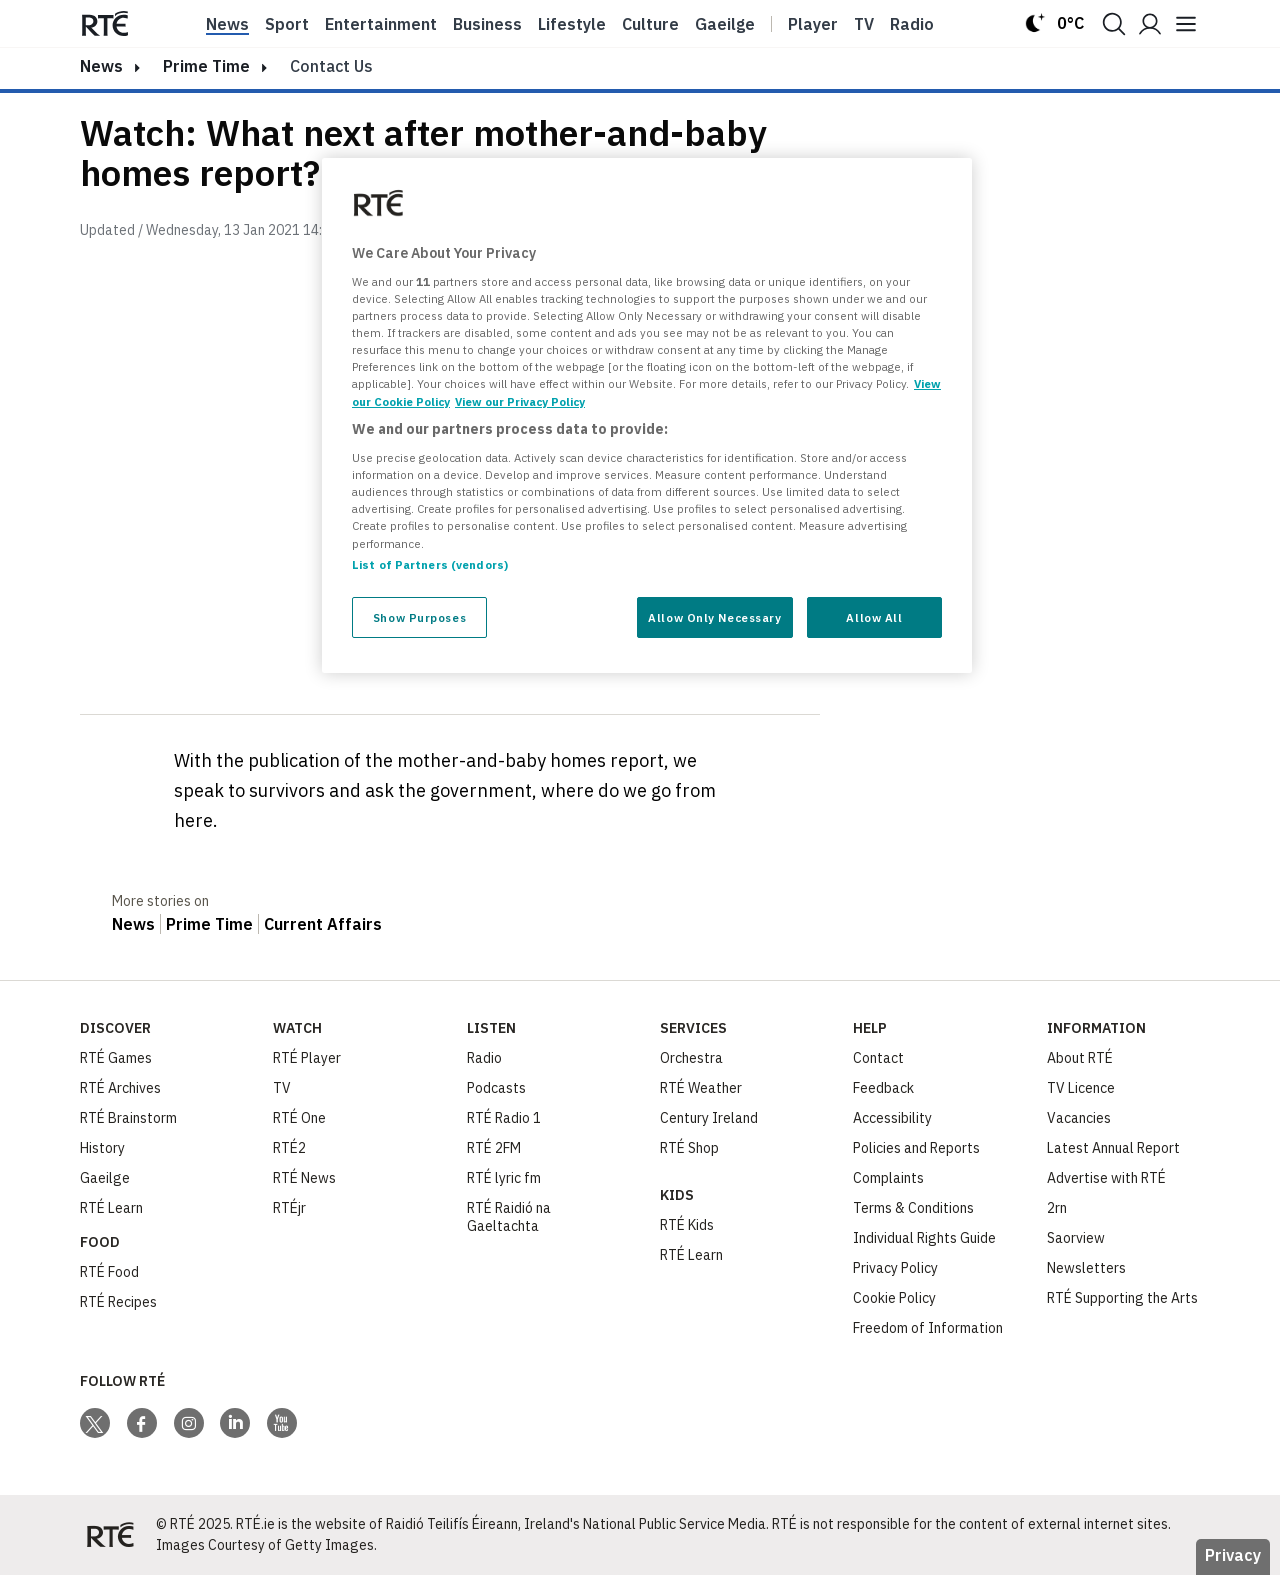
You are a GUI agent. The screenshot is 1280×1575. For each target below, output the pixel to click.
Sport (287, 24)
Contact (878, 1058)
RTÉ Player (307, 1058)
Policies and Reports (916, 1148)
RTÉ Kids (687, 1225)
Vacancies (1079, 1118)
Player (813, 24)
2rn (1057, 1208)
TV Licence (1081, 1088)
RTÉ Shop (689, 1148)
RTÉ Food (109, 1272)
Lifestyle (572, 24)
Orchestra (691, 1058)
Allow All (874, 617)
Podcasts (496, 1088)
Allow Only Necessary (714, 617)
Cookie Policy (894, 1298)
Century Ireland (709, 1118)
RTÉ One (299, 1118)
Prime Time (206, 66)
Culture (650, 24)
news (101, 66)
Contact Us (331, 66)
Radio (912, 24)
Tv (864, 24)
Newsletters (1086, 1268)
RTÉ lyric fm (504, 1178)
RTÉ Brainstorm (128, 1118)
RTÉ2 (289, 1148)
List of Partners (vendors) (430, 564)
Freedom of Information (928, 1328)
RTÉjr (289, 1208)
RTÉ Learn (111, 1208)
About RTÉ (1080, 1058)
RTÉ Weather (701, 1088)
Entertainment (381, 24)
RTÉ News (304, 1178)
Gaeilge (725, 24)
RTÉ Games (116, 1058)
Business (487, 24)
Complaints (888, 1178)
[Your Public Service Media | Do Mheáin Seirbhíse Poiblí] (110, 1535)
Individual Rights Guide (924, 1238)
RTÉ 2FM (494, 1148)
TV (282, 1088)
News (227, 24)
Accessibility (892, 1118)
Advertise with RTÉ (1106, 1178)
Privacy (1233, 1555)
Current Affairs (323, 924)
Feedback (883, 1088)
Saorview (1076, 1238)
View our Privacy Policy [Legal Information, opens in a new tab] (520, 401)
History (102, 1148)
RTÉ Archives (120, 1088)
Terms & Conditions (913, 1208)
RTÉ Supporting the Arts (1122, 1298)
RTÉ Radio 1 (504, 1118)
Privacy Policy (895, 1268)
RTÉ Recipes (118, 1302)
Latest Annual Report (1113, 1148)
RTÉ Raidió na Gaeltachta (509, 1217)
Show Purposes (419, 617)
